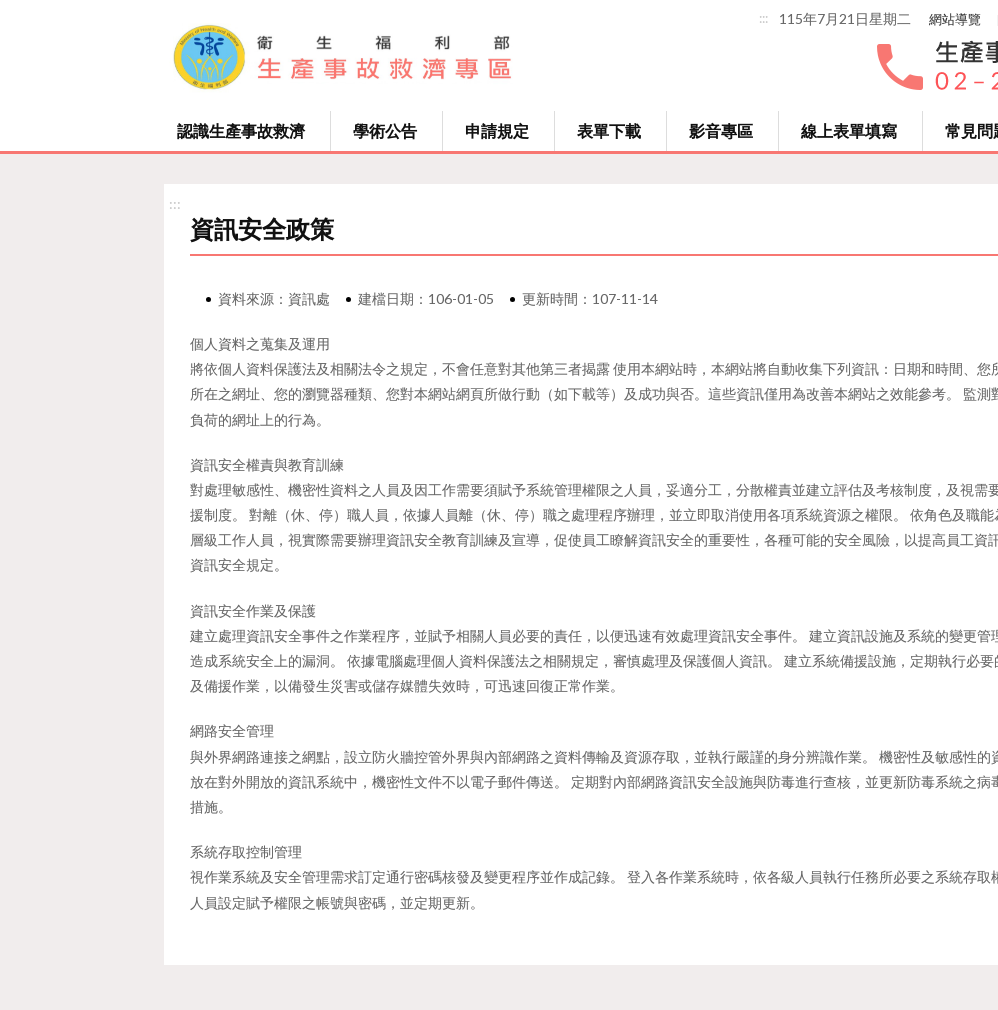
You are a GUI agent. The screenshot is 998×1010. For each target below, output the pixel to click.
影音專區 (721, 130)
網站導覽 (955, 19)
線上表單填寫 (849, 130)
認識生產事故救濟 (241, 130)
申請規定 (497, 130)
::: (763, 18)
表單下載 (609, 130)
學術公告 (385, 130)
